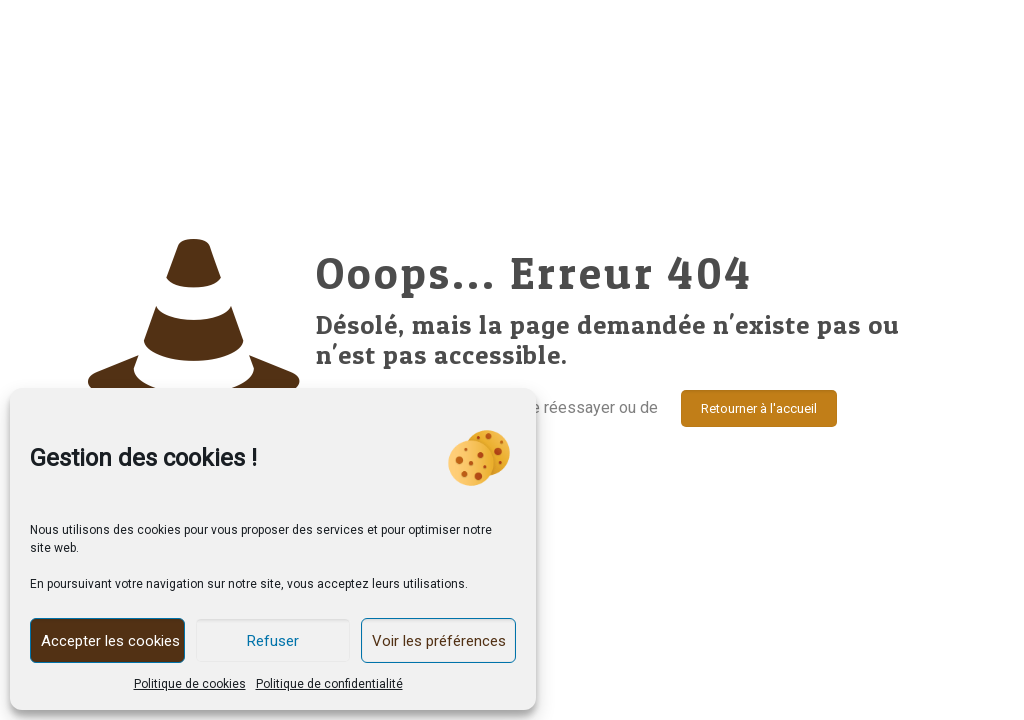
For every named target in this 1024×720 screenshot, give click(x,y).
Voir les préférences (439, 641)
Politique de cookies (190, 684)
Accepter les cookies (110, 641)
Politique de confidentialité (329, 684)
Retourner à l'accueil (759, 408)
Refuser (273, 641)
